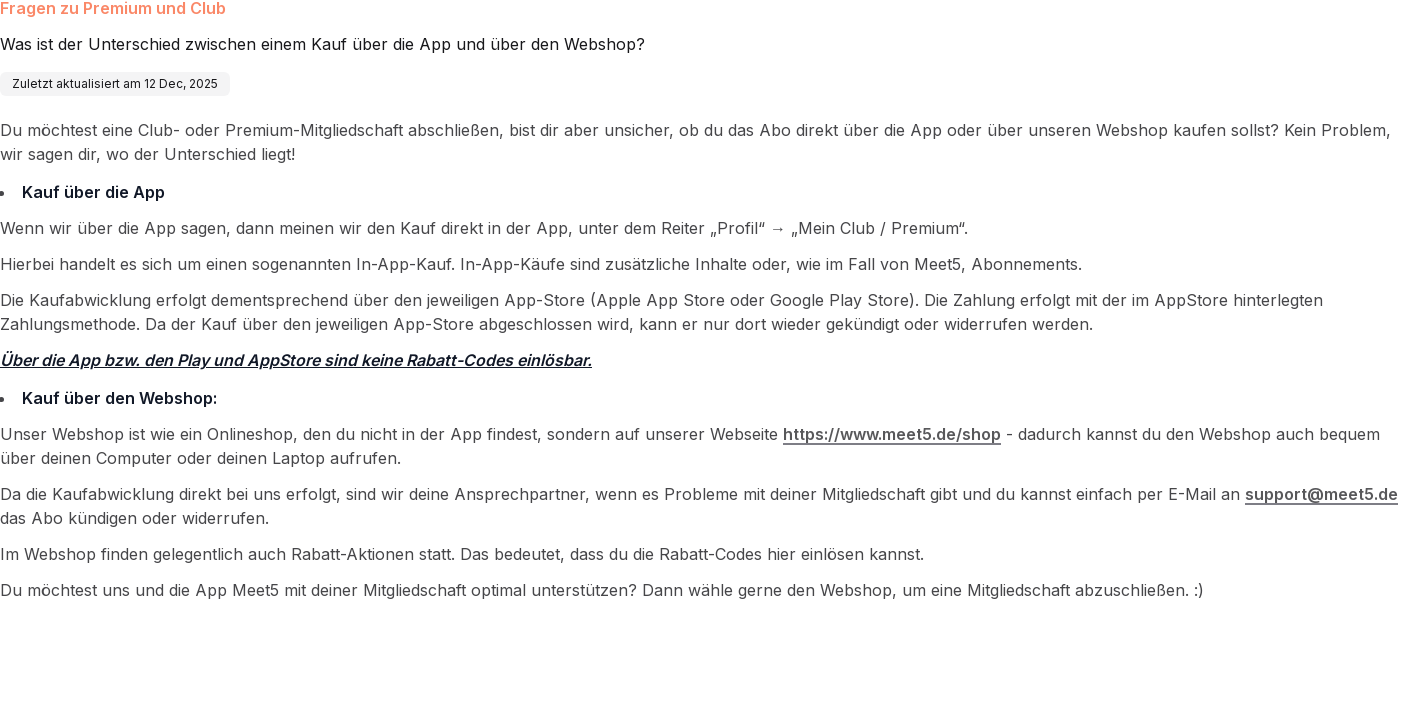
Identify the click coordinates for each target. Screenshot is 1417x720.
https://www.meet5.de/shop (892, 434)
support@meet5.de (1321, 494)
